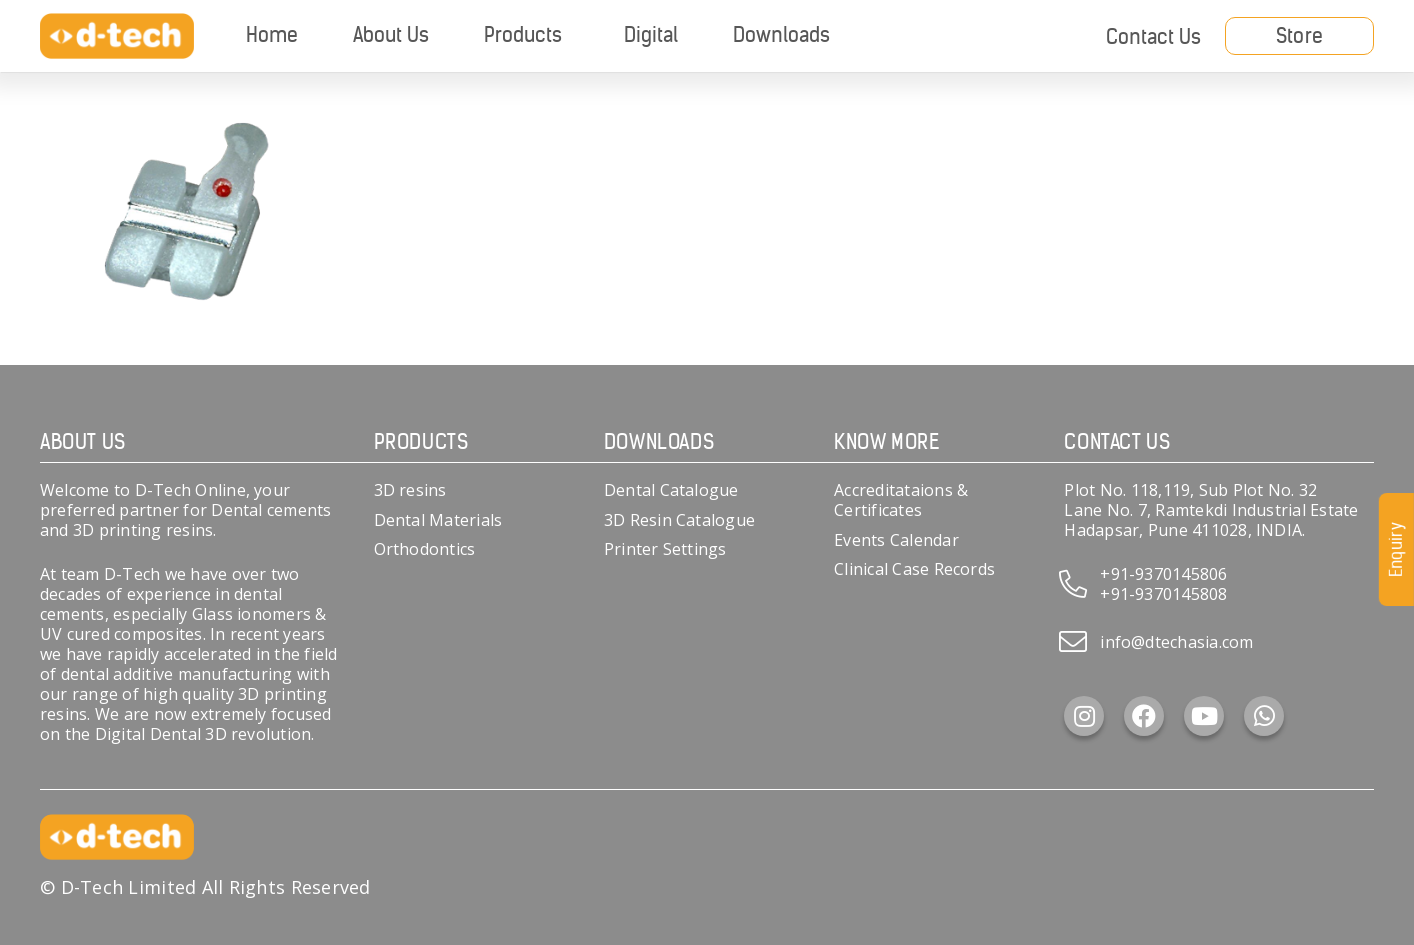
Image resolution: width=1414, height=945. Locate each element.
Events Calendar (896, 540)
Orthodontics (425, 549)
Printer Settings (665, 549)
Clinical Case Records (914, 569)
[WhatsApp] (1264, 716)
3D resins (410, 490)
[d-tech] (117, 36)
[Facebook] (1144, 716)
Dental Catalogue (671, 490)
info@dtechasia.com (1176, 642)
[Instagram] (1084, 716)
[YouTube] (1204, 716)
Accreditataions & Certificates (901, 500)
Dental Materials (438, 520)
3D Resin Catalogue (679, 520)
